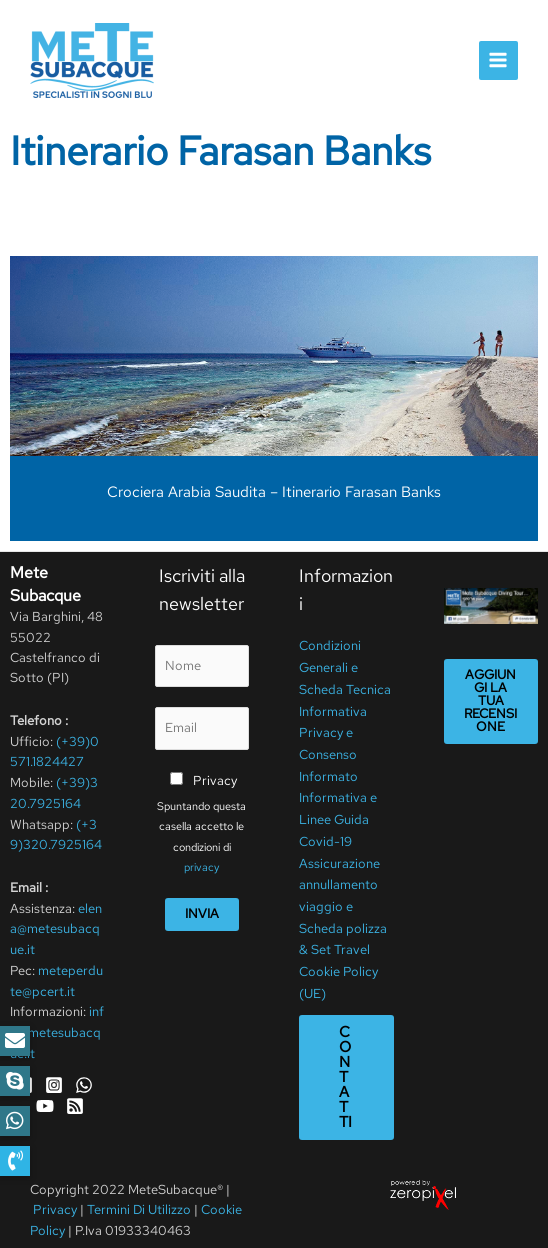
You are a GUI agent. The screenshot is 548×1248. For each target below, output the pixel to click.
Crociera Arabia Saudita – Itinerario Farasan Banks (274, 492)
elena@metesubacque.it (56, 927)
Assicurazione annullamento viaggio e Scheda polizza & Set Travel (343, 889)
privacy (201, 866)
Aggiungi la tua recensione (490, 700)
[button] (15, 1161)
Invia (202, 911)
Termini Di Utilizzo (140, 1187)
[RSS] (75, 1101)
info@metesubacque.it (57, 1029)
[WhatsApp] (84, 1081)
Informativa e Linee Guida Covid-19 (338, 808)
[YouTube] (45, 1101)
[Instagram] (54, 1081)
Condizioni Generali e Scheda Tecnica (345, 665)
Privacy (215, 778)
